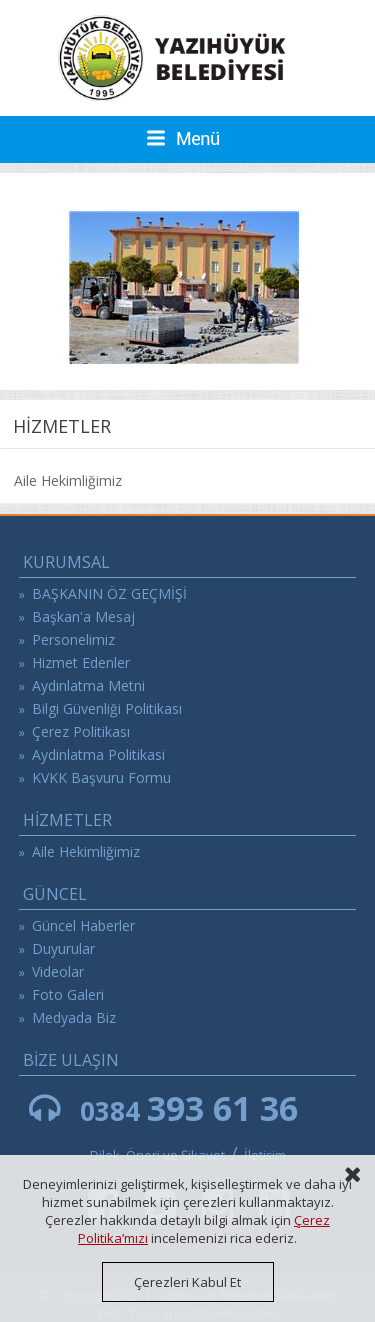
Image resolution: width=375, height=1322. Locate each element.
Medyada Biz (74, 1017)
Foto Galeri (68, 994)
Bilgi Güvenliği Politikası (107, 708)
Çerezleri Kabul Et (187, 1282)
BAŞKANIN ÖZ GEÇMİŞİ (109, 593)
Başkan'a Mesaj (83, 616)
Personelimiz (73, 639)
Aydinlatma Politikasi (98, 754)
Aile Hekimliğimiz (68, 480)
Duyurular (63, 948)
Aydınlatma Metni (88, 685)
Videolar (58, 971)
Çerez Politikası (81, 731)
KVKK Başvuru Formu (101, 777)
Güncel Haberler (83, 925)
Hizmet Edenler (81, 662)
